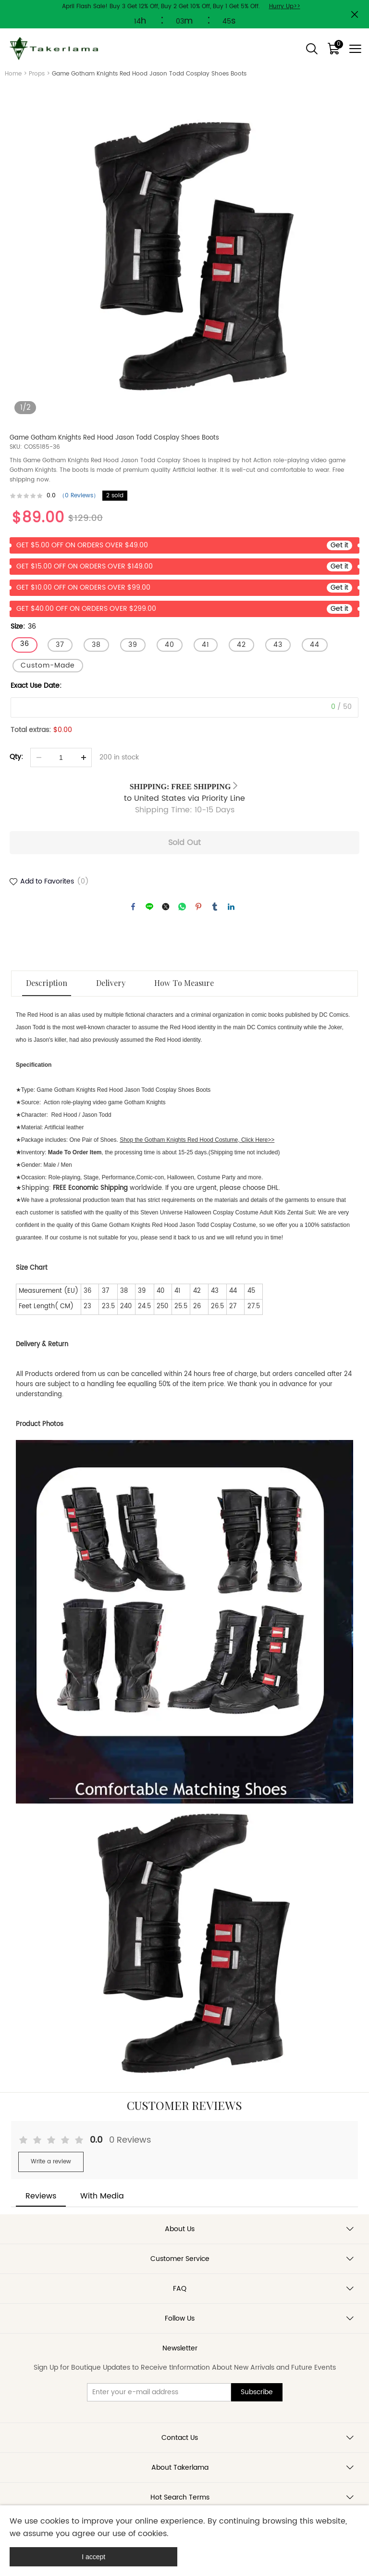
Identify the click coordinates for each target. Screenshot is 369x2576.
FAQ (179, 2288)
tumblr (215, 906)
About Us (180, 2229)
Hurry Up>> (284, 6)
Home (13, 73)
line (149, 906)
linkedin (231, 906)
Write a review (51, 2161)
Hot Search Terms (179, 2497)
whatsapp (182, 906)
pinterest (198, 906)
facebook (133, 906)
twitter (166, 906)
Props (37, 73)
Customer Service (179, 2258)
